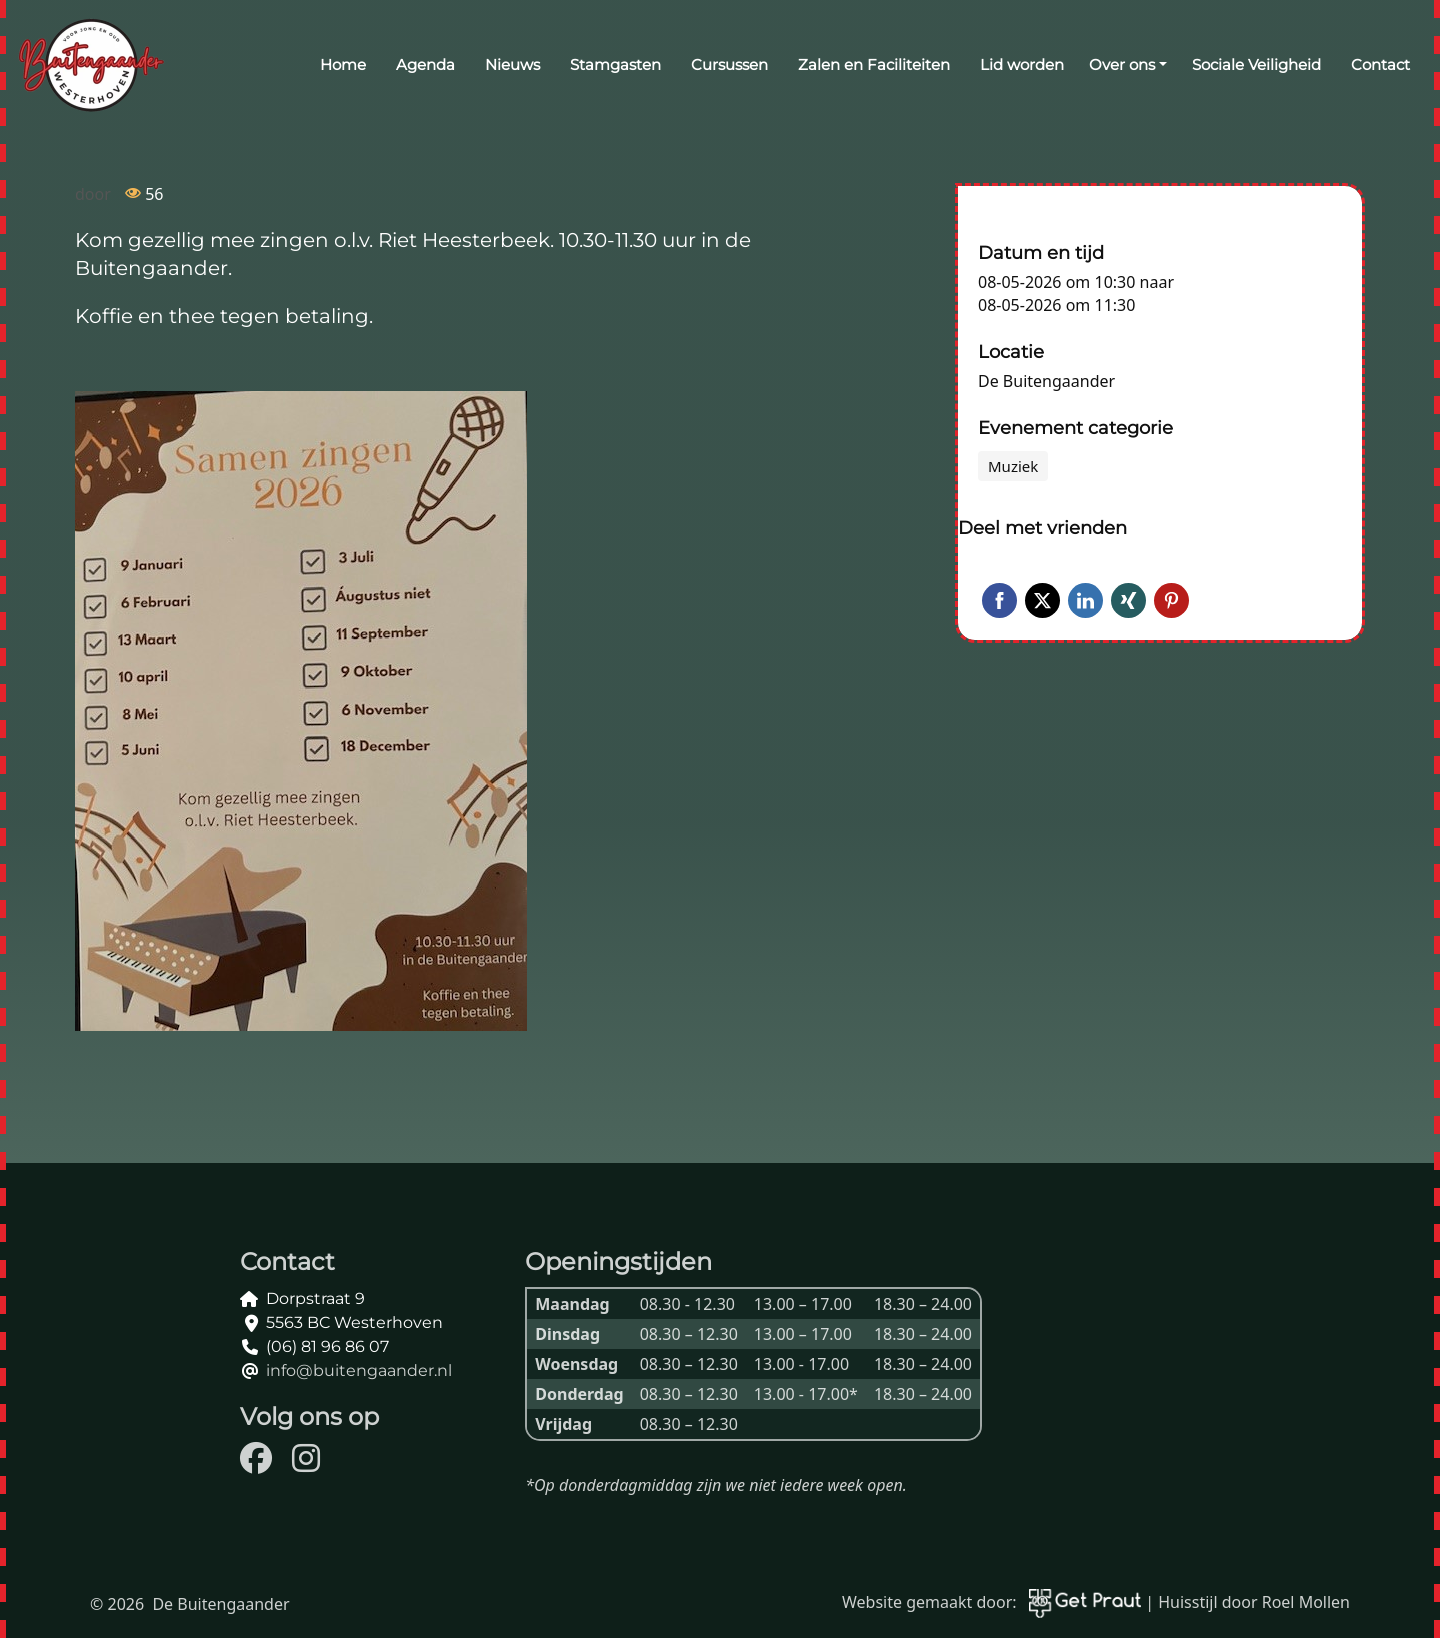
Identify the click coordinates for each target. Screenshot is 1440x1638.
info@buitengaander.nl (359, 1370)
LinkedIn (1085, 600)
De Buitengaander (1046, 381)
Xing (1128, 600)
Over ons (1122, 64)
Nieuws (512, 64)
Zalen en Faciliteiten (874, 64)
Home (343, 64)
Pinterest (1171, 600)
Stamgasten (615, 64)
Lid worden (1022, 64)
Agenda (425, 64)
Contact (1380, 64)
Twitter (1042, 600)
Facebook (999, 600)
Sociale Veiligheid (1256, 64)
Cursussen (729, 64)
